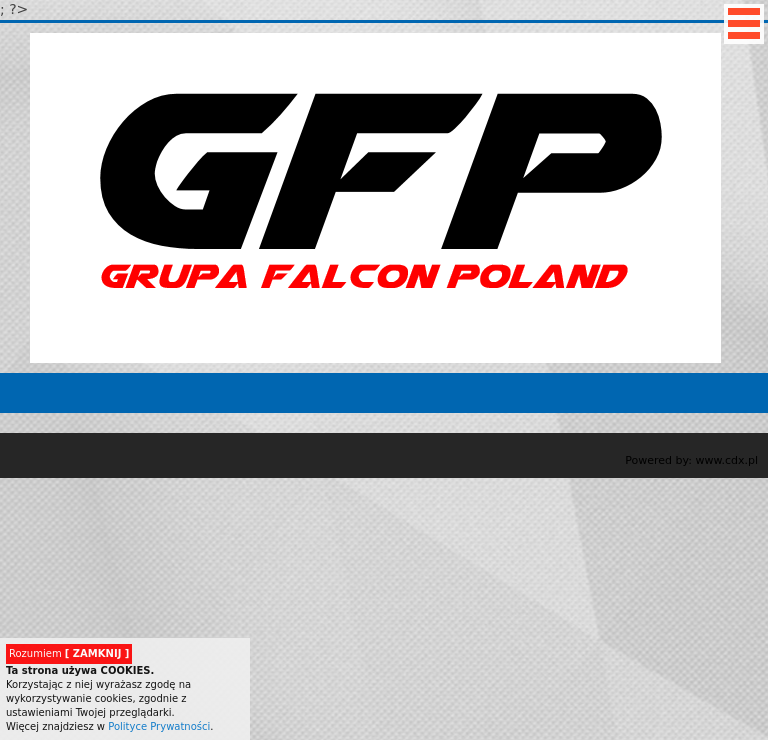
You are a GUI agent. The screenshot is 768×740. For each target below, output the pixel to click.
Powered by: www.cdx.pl (691, 460)
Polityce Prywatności (159, 726)
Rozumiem (69, 653)
